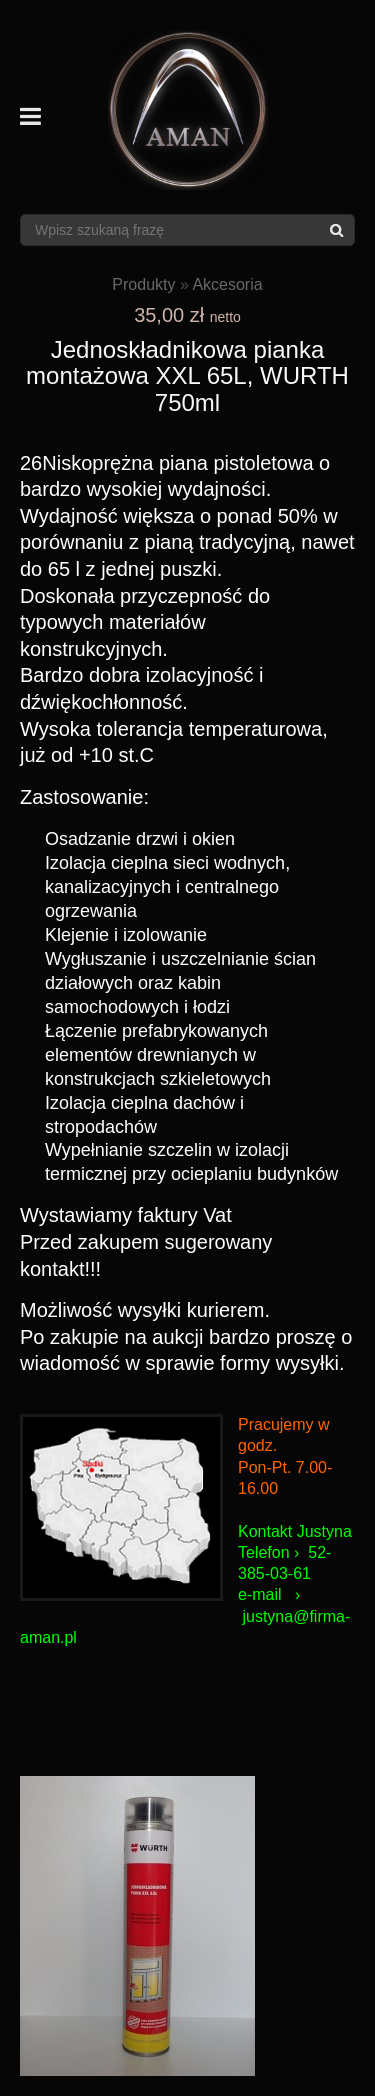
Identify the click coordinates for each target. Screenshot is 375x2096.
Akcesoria (227, 284)
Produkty (143, 284)
